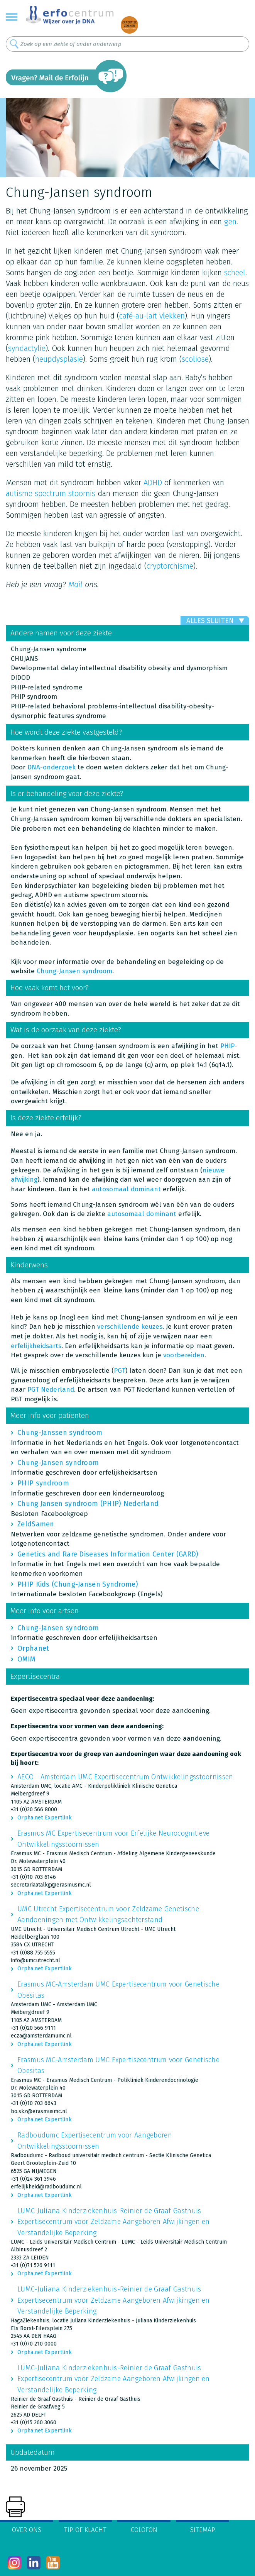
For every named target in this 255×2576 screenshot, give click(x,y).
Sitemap (202, 2530)
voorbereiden (183, 1355)
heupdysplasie (59, 359)
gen (230, 221)
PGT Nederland (50, 1389)
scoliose (195, 359)
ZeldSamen (35, 1524)
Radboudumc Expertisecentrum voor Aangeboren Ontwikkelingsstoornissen (94, 2140)
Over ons (26, 2530)
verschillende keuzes (129, 1327)
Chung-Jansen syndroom (74, 971)
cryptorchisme (170, 566)
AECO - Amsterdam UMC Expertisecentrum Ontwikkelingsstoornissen (125, 1777)
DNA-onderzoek (51, 767)
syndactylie (27, 348)
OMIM (26, 1659)
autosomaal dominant (126, 1189)
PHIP (227, 1046)
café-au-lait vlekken (152, 315)
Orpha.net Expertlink (44, 1817)
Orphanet (33, 1648)
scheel (234, 272)
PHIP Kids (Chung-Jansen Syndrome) (77, 1584)
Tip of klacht (85, 2530)
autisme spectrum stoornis (50, 493)
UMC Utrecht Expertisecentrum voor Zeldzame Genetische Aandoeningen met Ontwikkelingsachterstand (108, 1914)
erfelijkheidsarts (36, 1346)
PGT (119, 1371)
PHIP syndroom (43, 1483)
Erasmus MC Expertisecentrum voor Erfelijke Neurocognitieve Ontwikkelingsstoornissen (113, 1838)
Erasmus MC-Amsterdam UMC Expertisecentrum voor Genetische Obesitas (118, 1989)
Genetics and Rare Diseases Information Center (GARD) (108, 1554)
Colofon (144, 2530)
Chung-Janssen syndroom (60, 1432)
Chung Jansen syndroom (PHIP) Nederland (88, 1503)
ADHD (153, 482)
